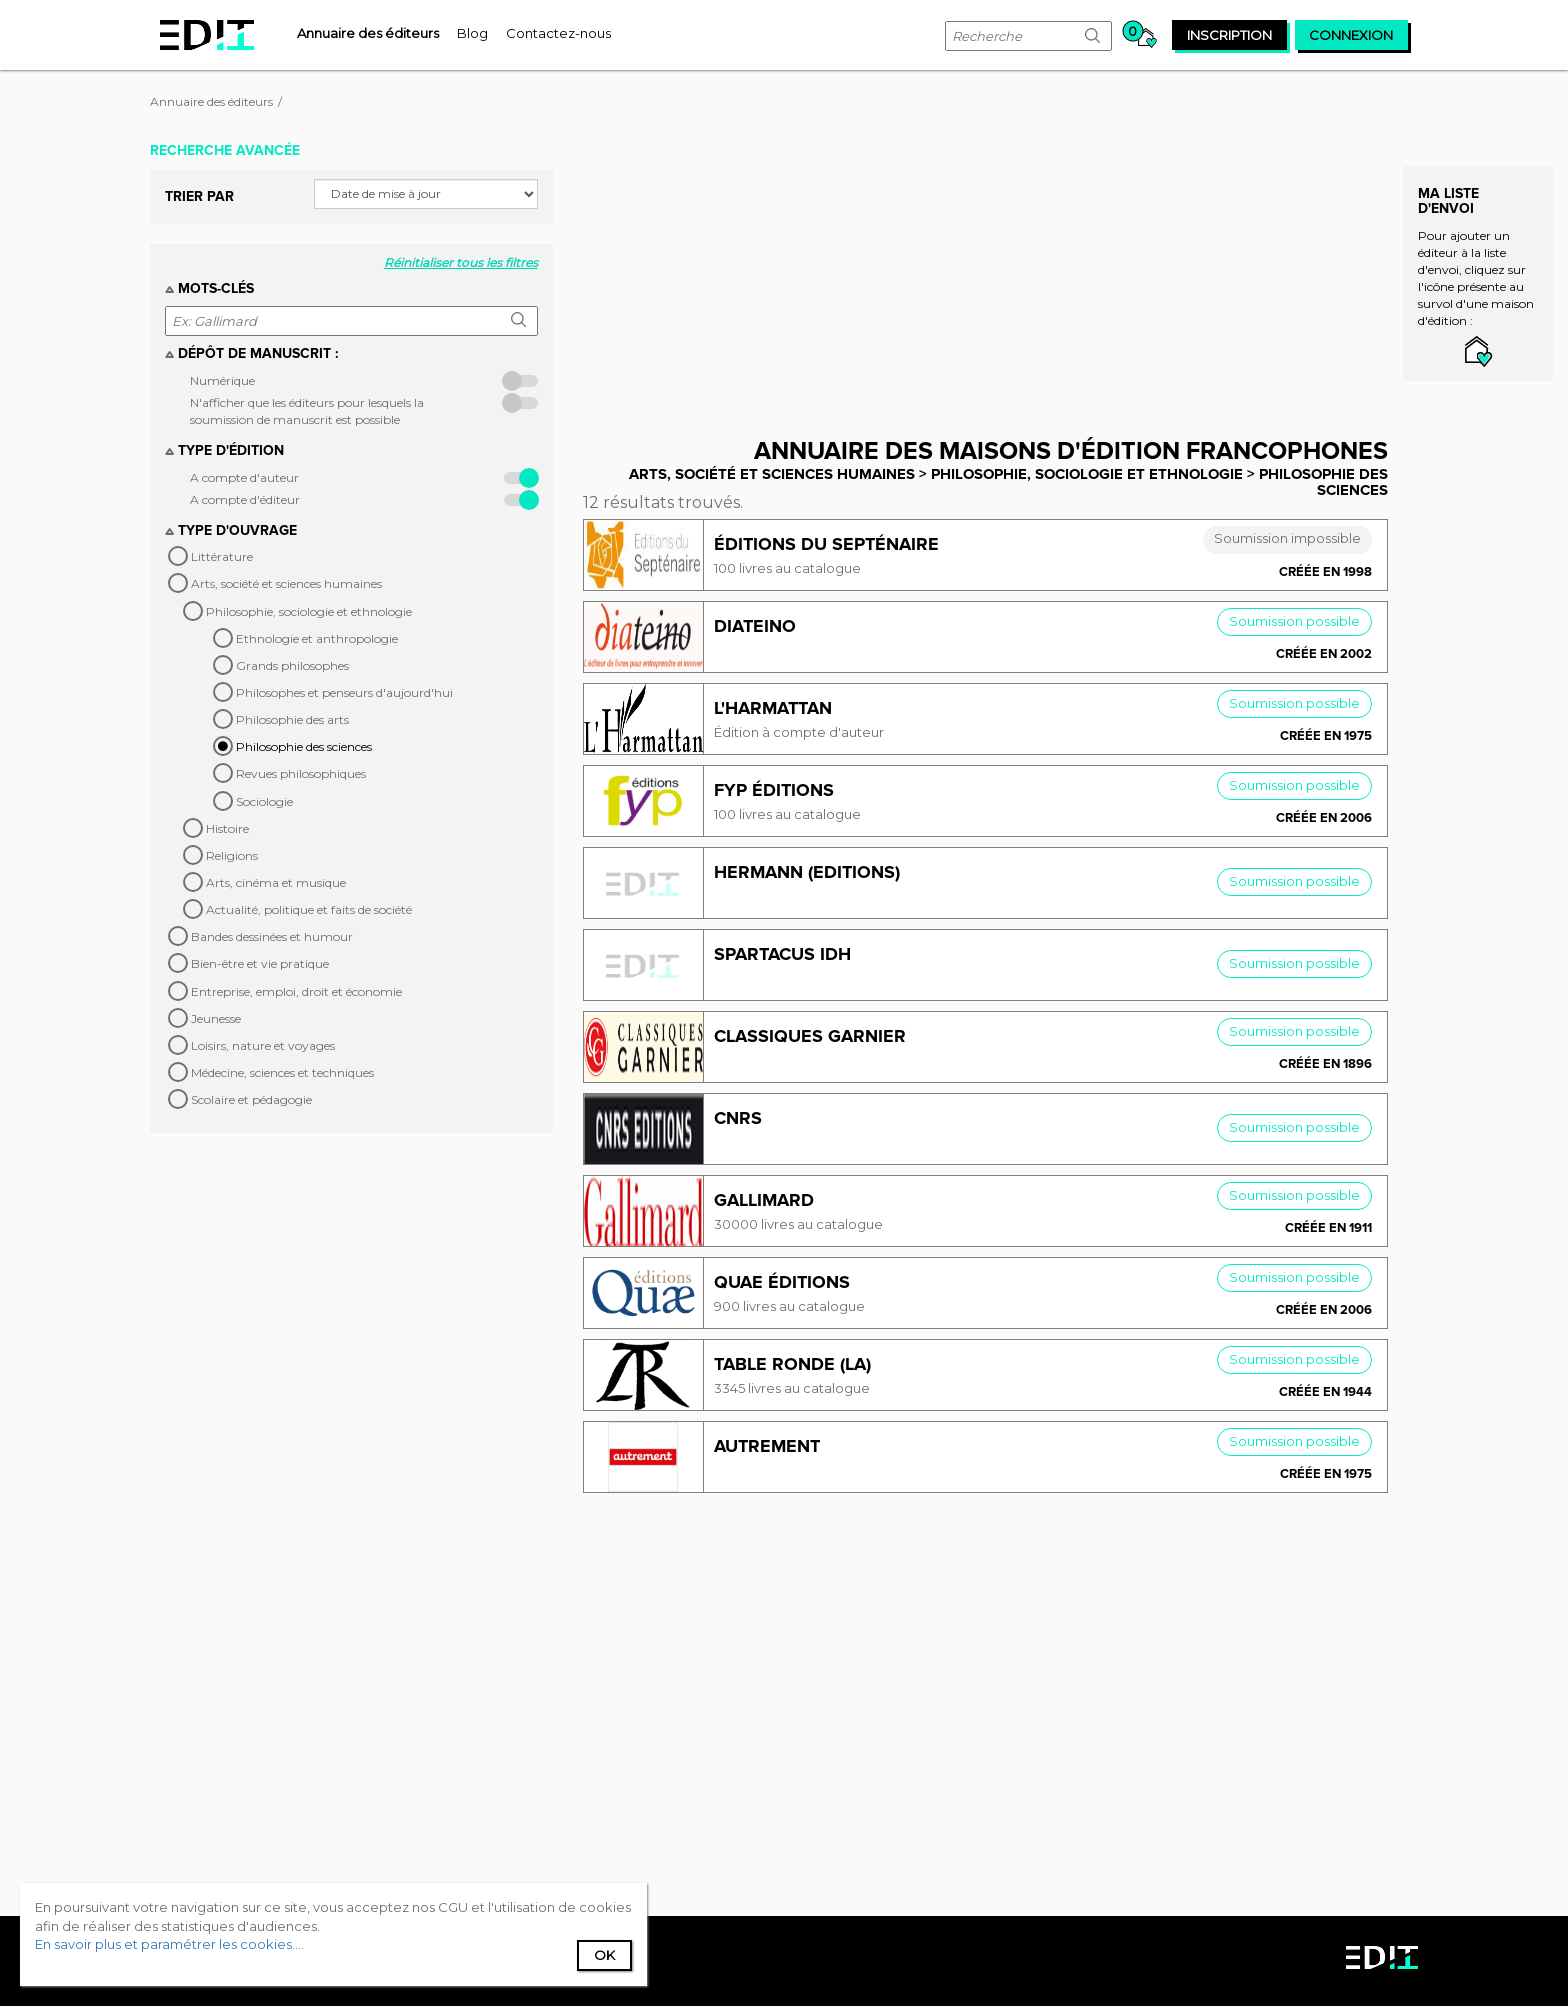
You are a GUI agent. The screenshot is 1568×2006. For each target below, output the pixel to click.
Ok (604, 1955)
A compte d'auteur (244, 477)
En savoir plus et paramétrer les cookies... (168, 1944)
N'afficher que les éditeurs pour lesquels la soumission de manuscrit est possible (307, 411)
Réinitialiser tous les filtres (461, 262)
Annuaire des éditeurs (211, 101)
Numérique (222, 380)
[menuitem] (368, 33)
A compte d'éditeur (245, 499)
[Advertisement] (1000, 273)
